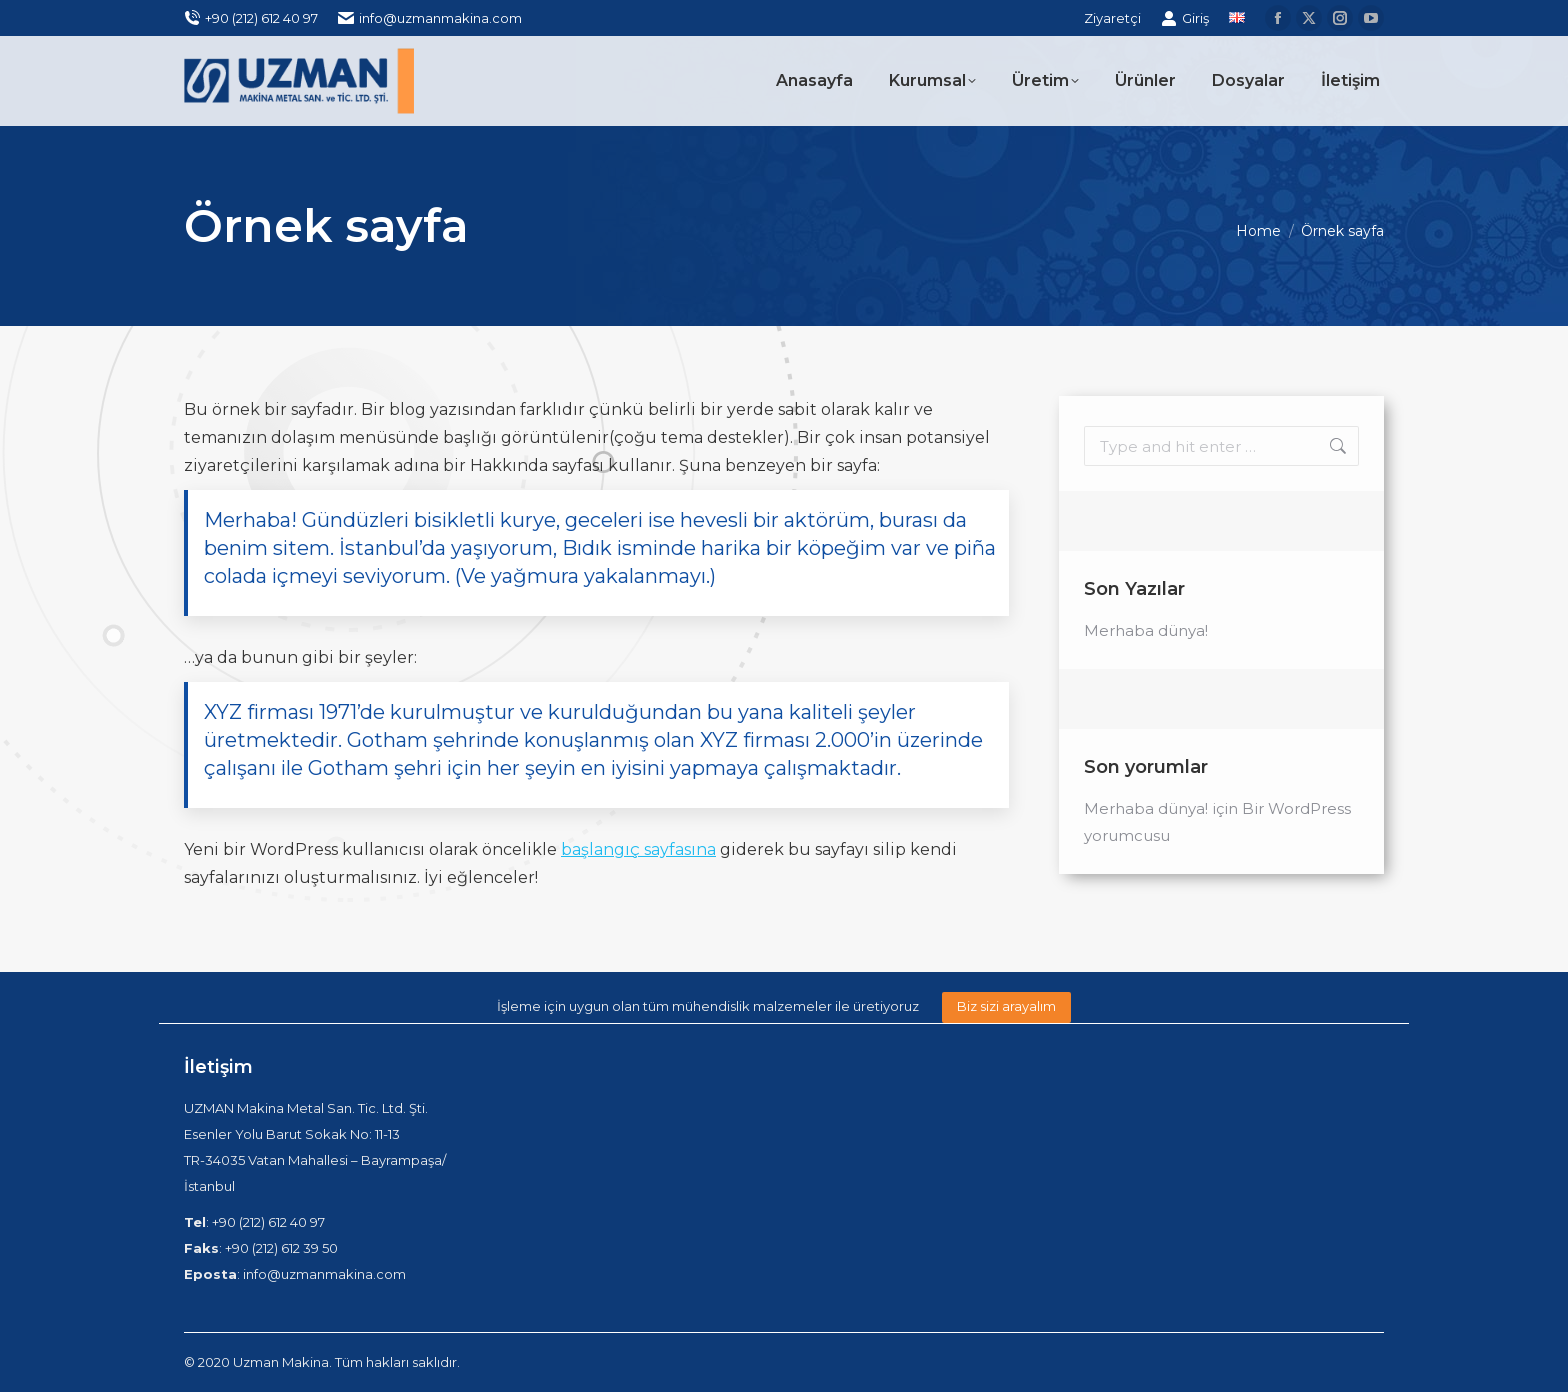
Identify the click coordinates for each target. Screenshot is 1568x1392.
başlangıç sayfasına (638, 849)
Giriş (1185, 18)
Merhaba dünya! (1146, 630)
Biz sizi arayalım (1006, 1006)
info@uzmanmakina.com (430, 18)
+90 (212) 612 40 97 (251, 18)
